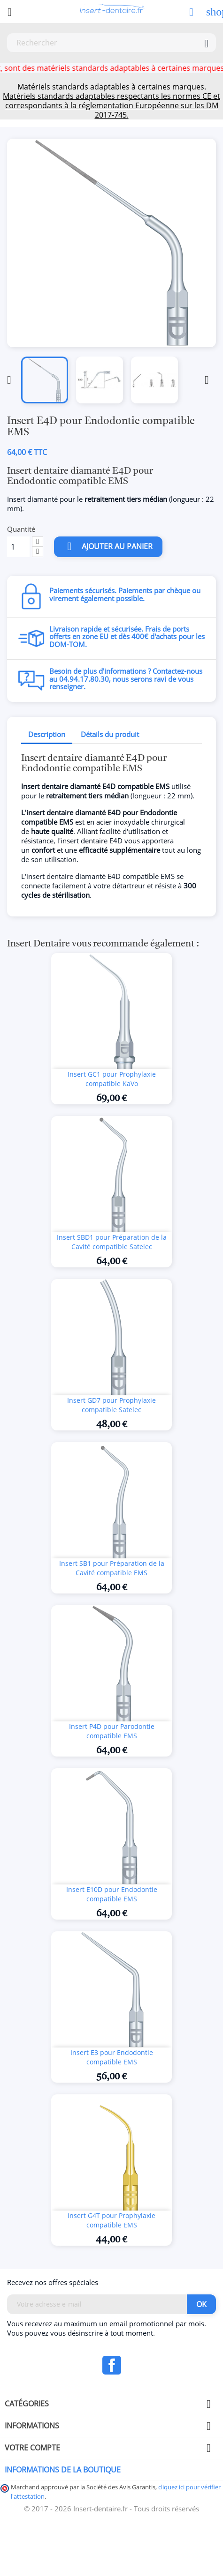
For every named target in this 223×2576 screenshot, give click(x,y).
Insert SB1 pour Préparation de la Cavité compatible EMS (111, 1568)
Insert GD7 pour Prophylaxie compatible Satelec (111, 1405)
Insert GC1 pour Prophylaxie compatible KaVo (112, 1079)
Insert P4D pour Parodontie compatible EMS (111, 1731)
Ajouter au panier (108, 546)
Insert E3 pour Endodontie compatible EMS (111, 2057)
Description (46, 734)
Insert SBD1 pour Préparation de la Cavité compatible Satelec (112, 1242)
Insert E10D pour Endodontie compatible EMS (111, 1894)
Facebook (111, 2365)
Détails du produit (110, 734)
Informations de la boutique (63, 2469)
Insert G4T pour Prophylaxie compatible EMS (111, 2220)
